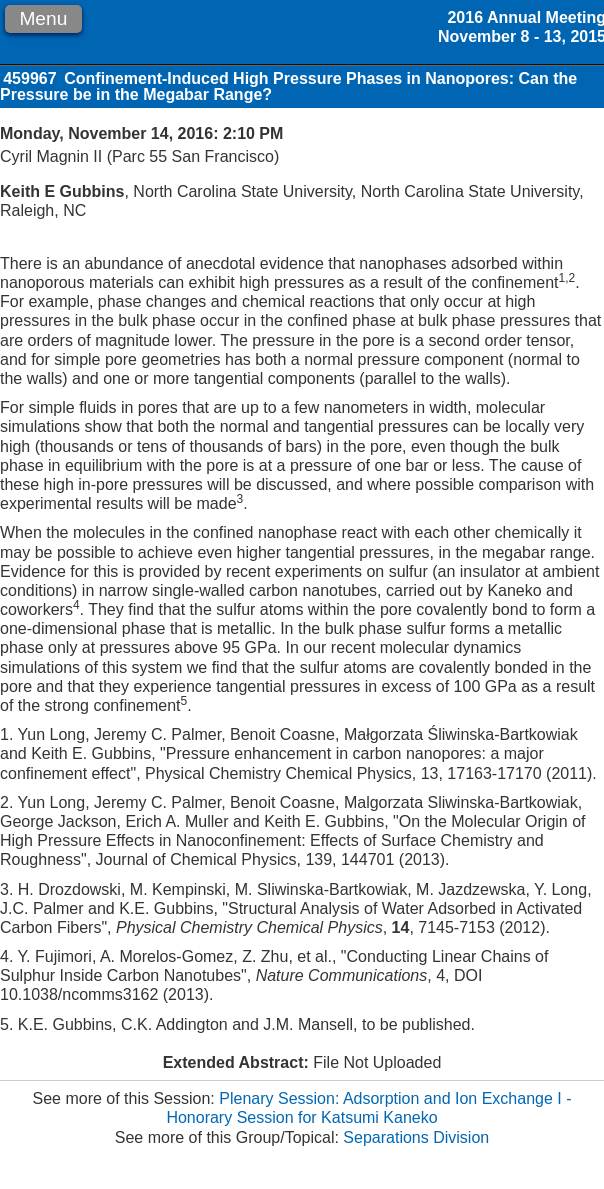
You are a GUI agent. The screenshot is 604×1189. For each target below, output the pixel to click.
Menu (43, 18)
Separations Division (416, 1137)
